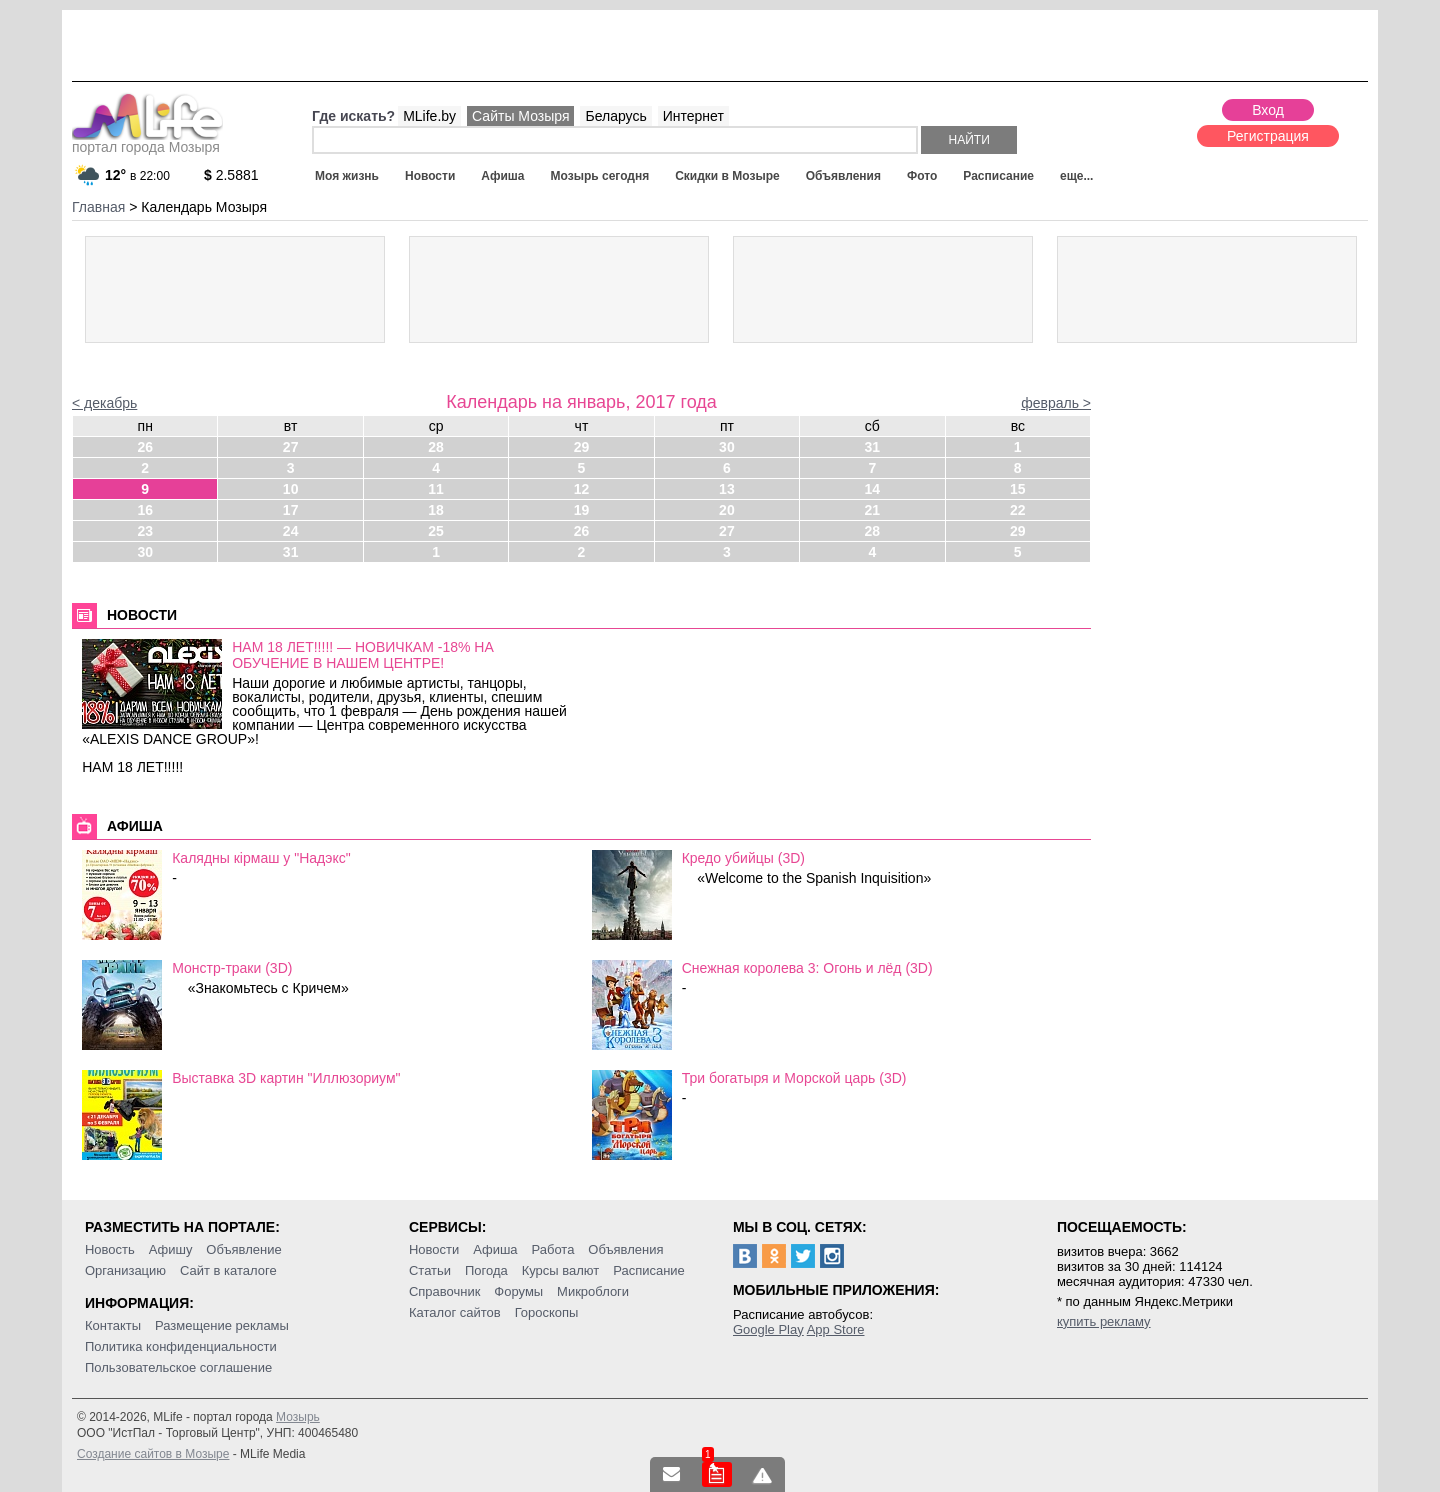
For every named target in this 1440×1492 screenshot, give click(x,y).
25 (436, 531)
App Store (836, 1329)
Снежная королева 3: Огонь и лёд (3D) (807, 968)
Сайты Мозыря (520, 116)
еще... (1076, 176)
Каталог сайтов (455, 1312)
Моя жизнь (347, 176)
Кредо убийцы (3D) (743, 858)
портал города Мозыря (147, 141)
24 (291, 531)
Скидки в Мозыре (727, 176)
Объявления (843, 176)
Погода (486, 1270)
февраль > (1056, 403)
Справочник (445, 1291)
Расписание (998, 176)
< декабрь (104, 403)
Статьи (430, 1270)
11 (436, 489)
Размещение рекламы (222, 1325)
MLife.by (429, 116)
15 (1018, 489)
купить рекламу (1104, 1321)
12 (582, 489)
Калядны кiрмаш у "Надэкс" (261, 858)
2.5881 (231, 175)
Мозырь (298, 1417)
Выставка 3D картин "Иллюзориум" (286, 1078)
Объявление (243, 1249)
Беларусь (615, 116)
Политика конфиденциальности (181, 1346)
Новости (430, 176)
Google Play (768, 1329)
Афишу (171, 1249)
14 (873, 489)
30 (727, 447)
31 (873, 447)
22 (1018, 510)
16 (145, 510)
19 (582, 510)
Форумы (518, 1291)
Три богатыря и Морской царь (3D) (794, 1078)
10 (291, 489)
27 (291, 447)
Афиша (502, 176)
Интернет (693, 116)
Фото (922, 176)
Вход (1268, 110)
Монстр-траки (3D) (232, 968)
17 (291, 510)
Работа (552, 1249)
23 (145, 531)
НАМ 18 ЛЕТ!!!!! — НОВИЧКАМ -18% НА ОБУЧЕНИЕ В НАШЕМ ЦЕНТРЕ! (363, 655)
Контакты (113, 1325)
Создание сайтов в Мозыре (153, 1454)
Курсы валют (561, 1270)
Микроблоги (593, 1291)
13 (727, 489)
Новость (110, 1249)
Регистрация (1268, 136)
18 (436, 510)
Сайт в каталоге (228, 1270)
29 (582, 447)
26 (145, 447)
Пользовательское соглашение (178, 1367)
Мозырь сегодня (600, 176)
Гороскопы (547, 1312)
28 (436, 447)
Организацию (125, 1270)
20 (727, 510)
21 (873, 510)
